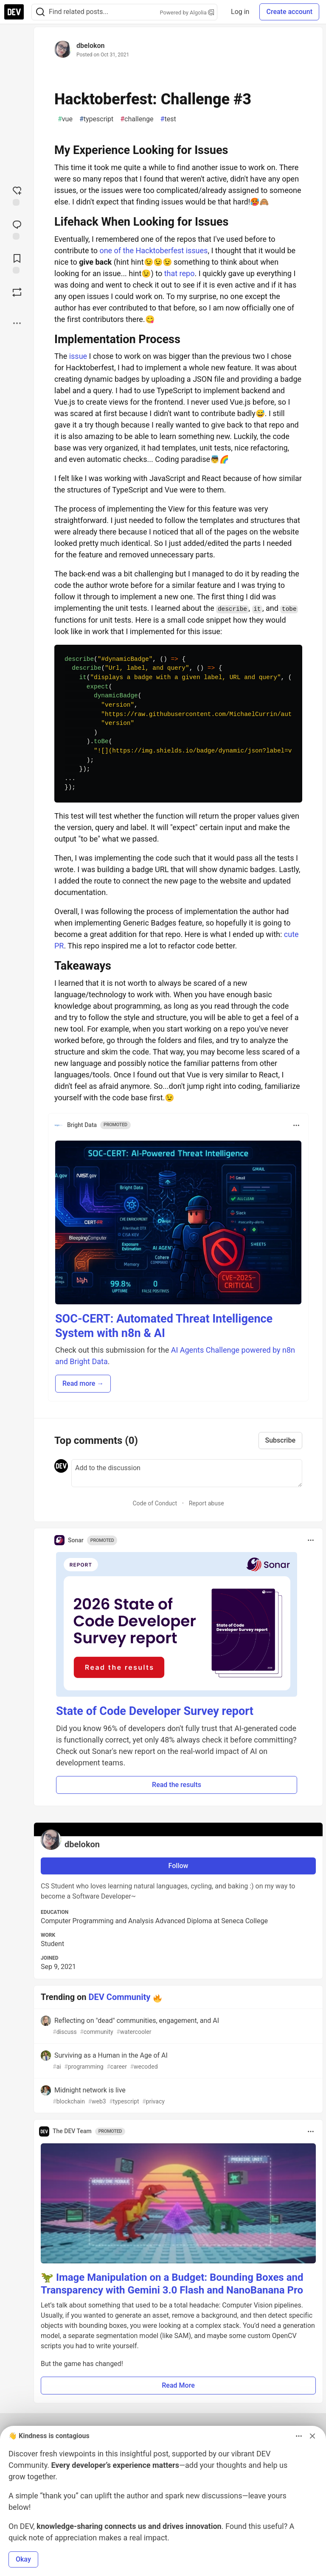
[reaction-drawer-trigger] (17, 195)
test (168, 119)
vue (65, 119)
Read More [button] (178, 2385)
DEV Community (120, 1997)
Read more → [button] (83, 1383)
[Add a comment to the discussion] (187, 1473)
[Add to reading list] (17, 263)
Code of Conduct (154, 1503)
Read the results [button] (176, 1785)
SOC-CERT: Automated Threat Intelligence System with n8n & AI (164, 1326)
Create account (289, 12)
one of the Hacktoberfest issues (153, 250)
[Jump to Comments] (17, 229)
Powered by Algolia (187, 12)
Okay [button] (23, 2559)
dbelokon (90, 46)
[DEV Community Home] (14, 11)
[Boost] (17, 292)
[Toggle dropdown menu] (296, 1125)
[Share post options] (16, 323)
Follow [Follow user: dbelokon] (178, 1866)
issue (78, 356)
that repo (179, 273)
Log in (240, 12)
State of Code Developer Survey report (154, 1711)
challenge (136, 119)
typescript (96, 119)
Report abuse (206, 1503)
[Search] (40, 12)
